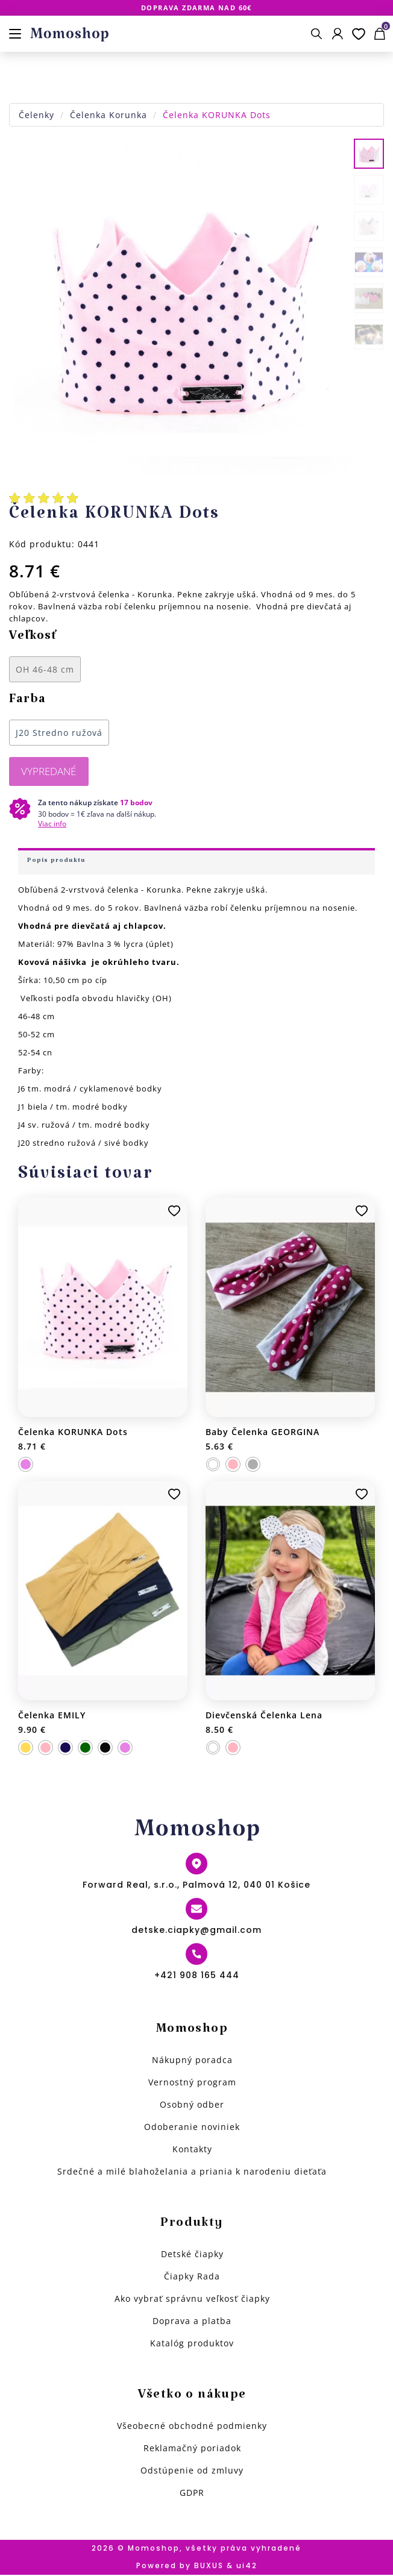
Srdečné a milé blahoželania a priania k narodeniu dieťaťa (192, 2172)
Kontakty (192, 2150)
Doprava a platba (191, 2322)
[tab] (196, 862)
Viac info (52, 825)
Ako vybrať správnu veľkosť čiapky (192, 2299)
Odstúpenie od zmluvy (192, 2471)
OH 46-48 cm (45, 669)
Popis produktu (56, 863)
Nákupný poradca (192, 2061)
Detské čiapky (192, 2255)
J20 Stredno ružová (59, 732)
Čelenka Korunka (108, 115)
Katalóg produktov (192, 2344)
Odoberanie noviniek (192, 2128)
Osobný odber (192, 2105)
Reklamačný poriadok (192, 2449)
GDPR (192, 2493)
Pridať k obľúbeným (174, 1212)
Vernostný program (192, 2083)
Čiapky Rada (192, 2277)
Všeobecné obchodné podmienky (192, 2427)
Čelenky (36, 115)
